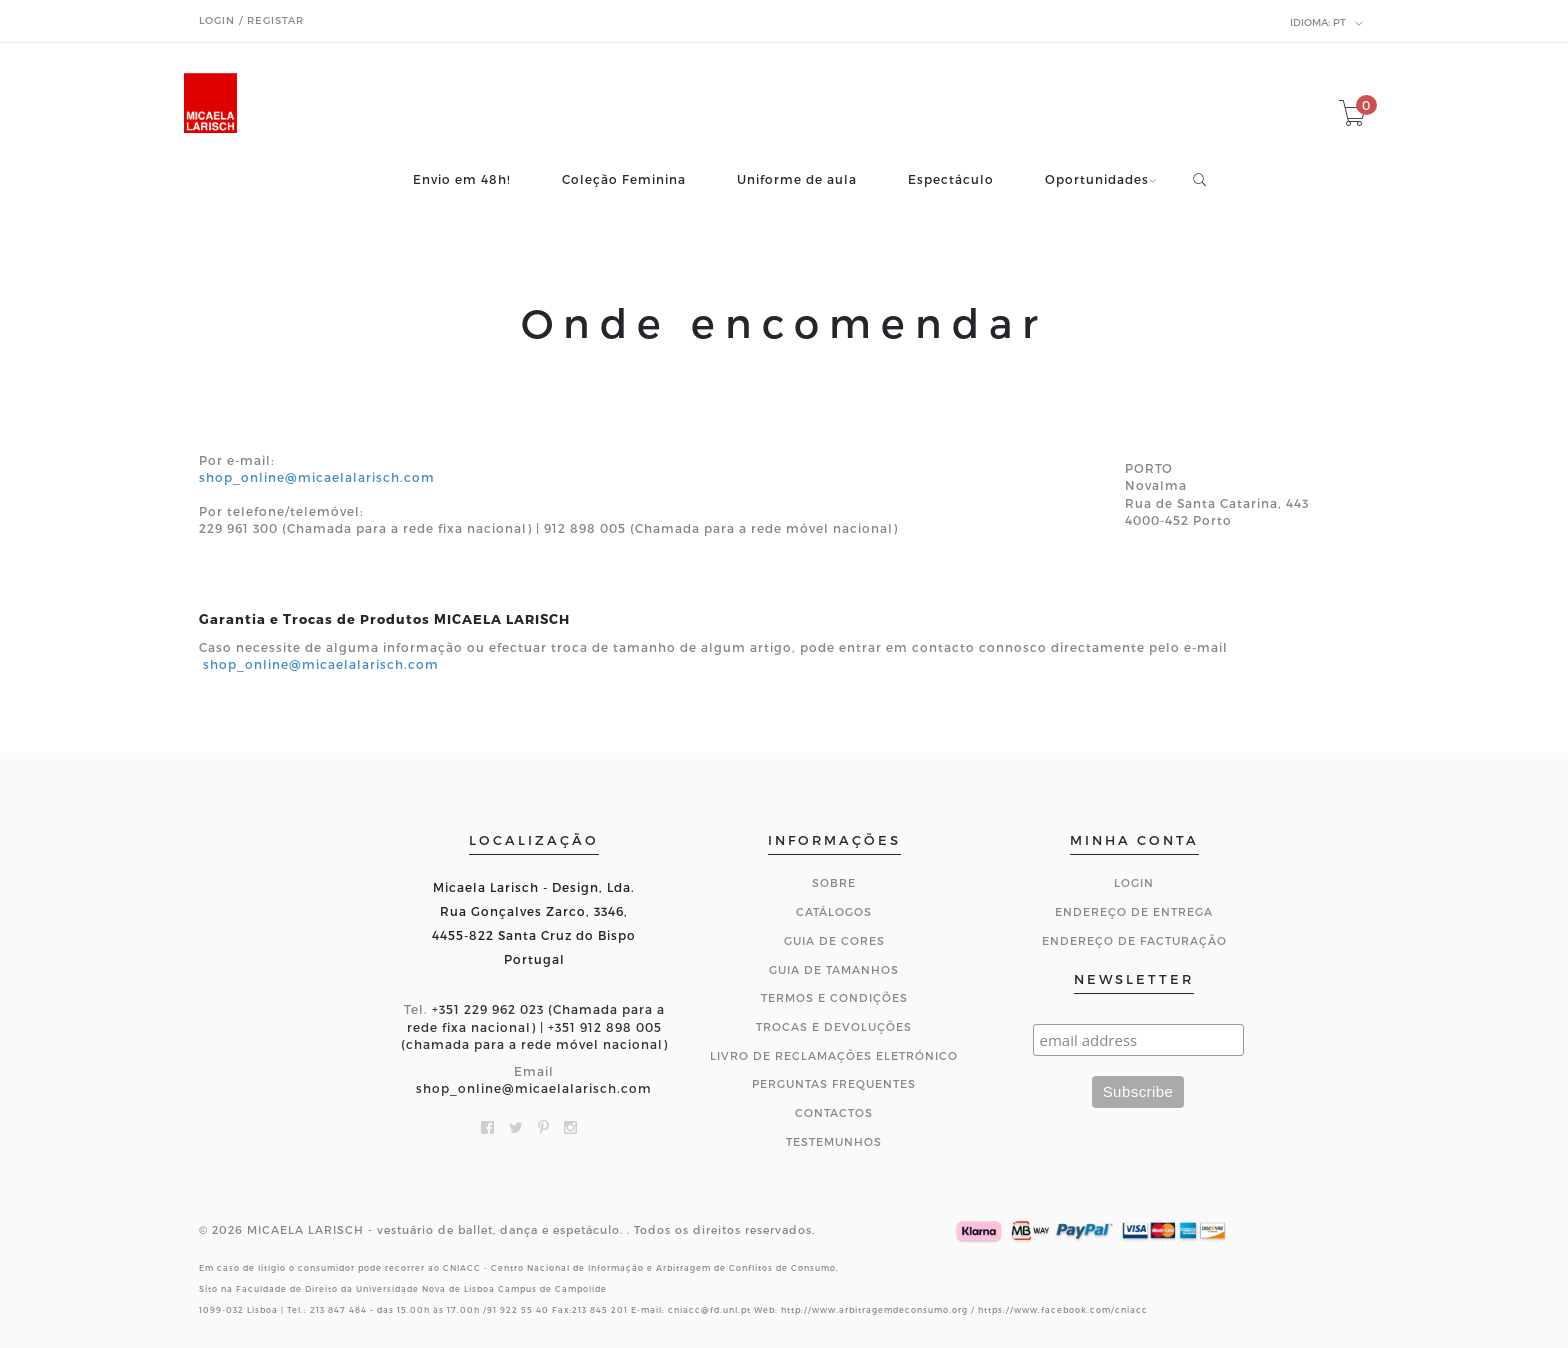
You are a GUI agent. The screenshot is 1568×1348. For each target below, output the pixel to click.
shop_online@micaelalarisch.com (317, 477)
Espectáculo (951, 179)
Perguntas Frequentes (834, 1083)
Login (1134, 882)
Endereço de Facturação (1134, 940)
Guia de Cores (834, 940)
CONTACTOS (834, 1112)
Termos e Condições (834, 997)
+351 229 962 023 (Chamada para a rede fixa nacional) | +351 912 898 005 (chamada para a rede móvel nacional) (534, 1026)
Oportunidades (1097, 179)
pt (1327, 23)
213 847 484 (338, 1310)
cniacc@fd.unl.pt (709, 1310)
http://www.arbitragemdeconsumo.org (874, 1310)
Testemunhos (834, 1141)
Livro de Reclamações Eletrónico (834, 1055)
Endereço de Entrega (1134, 911)
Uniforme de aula (797, 179)
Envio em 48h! (462, 179)
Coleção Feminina (624, 179)
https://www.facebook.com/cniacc (1063, 1310)
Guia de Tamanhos (834, 969)
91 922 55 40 (518, 1310)
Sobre (834, 882)
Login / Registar (251, 20)
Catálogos (834, 911)
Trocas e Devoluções (834, 1026)
